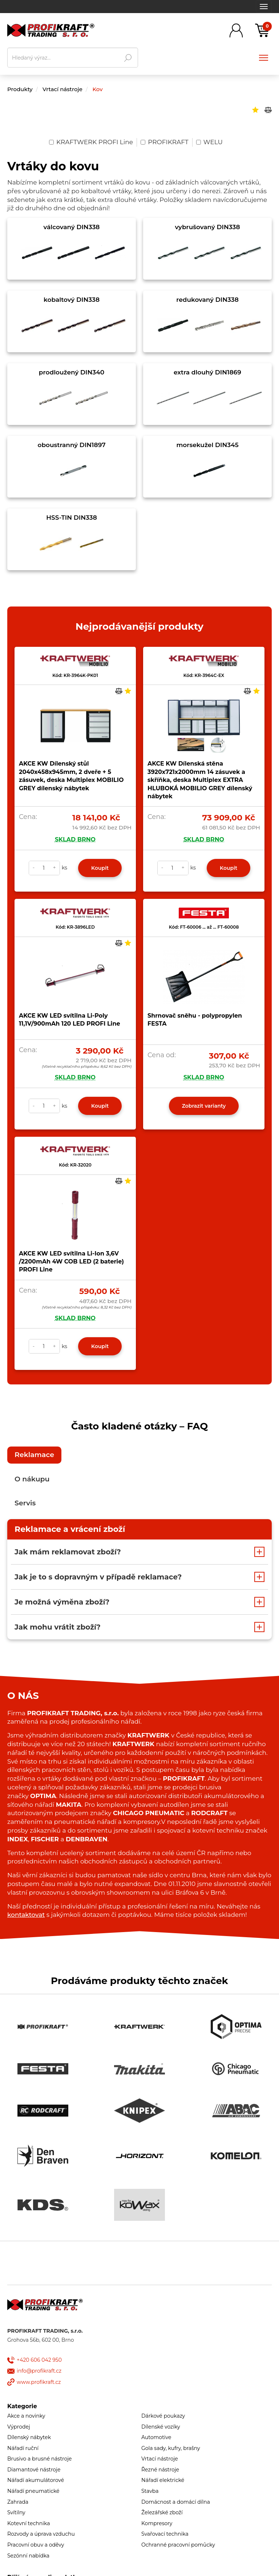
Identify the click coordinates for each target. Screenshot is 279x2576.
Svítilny (16, 2512)
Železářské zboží (162, 2512)
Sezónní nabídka (28, 2555)
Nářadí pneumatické (33, 2491)
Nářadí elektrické (162, 2480)
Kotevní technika (28, 2523)
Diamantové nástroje (33, 2469)
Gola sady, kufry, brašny (170, 2448)
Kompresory (156, 2523)
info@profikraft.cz (39, 2371)
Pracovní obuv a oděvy (35, 2544)
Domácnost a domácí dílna (175, 2502)
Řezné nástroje (160, 2469)
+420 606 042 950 (39, 2360)
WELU (209, 142)
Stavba (149, 2491)
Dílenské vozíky (160, 2426)
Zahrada (17, 2502)
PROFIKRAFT (165, 142)
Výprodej (18, 2426)
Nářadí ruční (23, 2448)
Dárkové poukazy (163, 2416)
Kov (97, 89)
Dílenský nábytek (29, 2437)
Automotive (156, 2437)
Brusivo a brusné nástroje (39, 2458)
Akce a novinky (26, 2416)
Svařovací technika (165, 2534)
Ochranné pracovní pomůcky (178, 2544)
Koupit (100, 868)
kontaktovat (26, 1914)
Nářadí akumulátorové (35, 2480)
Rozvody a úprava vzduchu (41, 2534)
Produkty (20, 89)
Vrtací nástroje (63, 89)
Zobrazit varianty (204, 1106)
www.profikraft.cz (39, 2382)
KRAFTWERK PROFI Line (91, 142)
